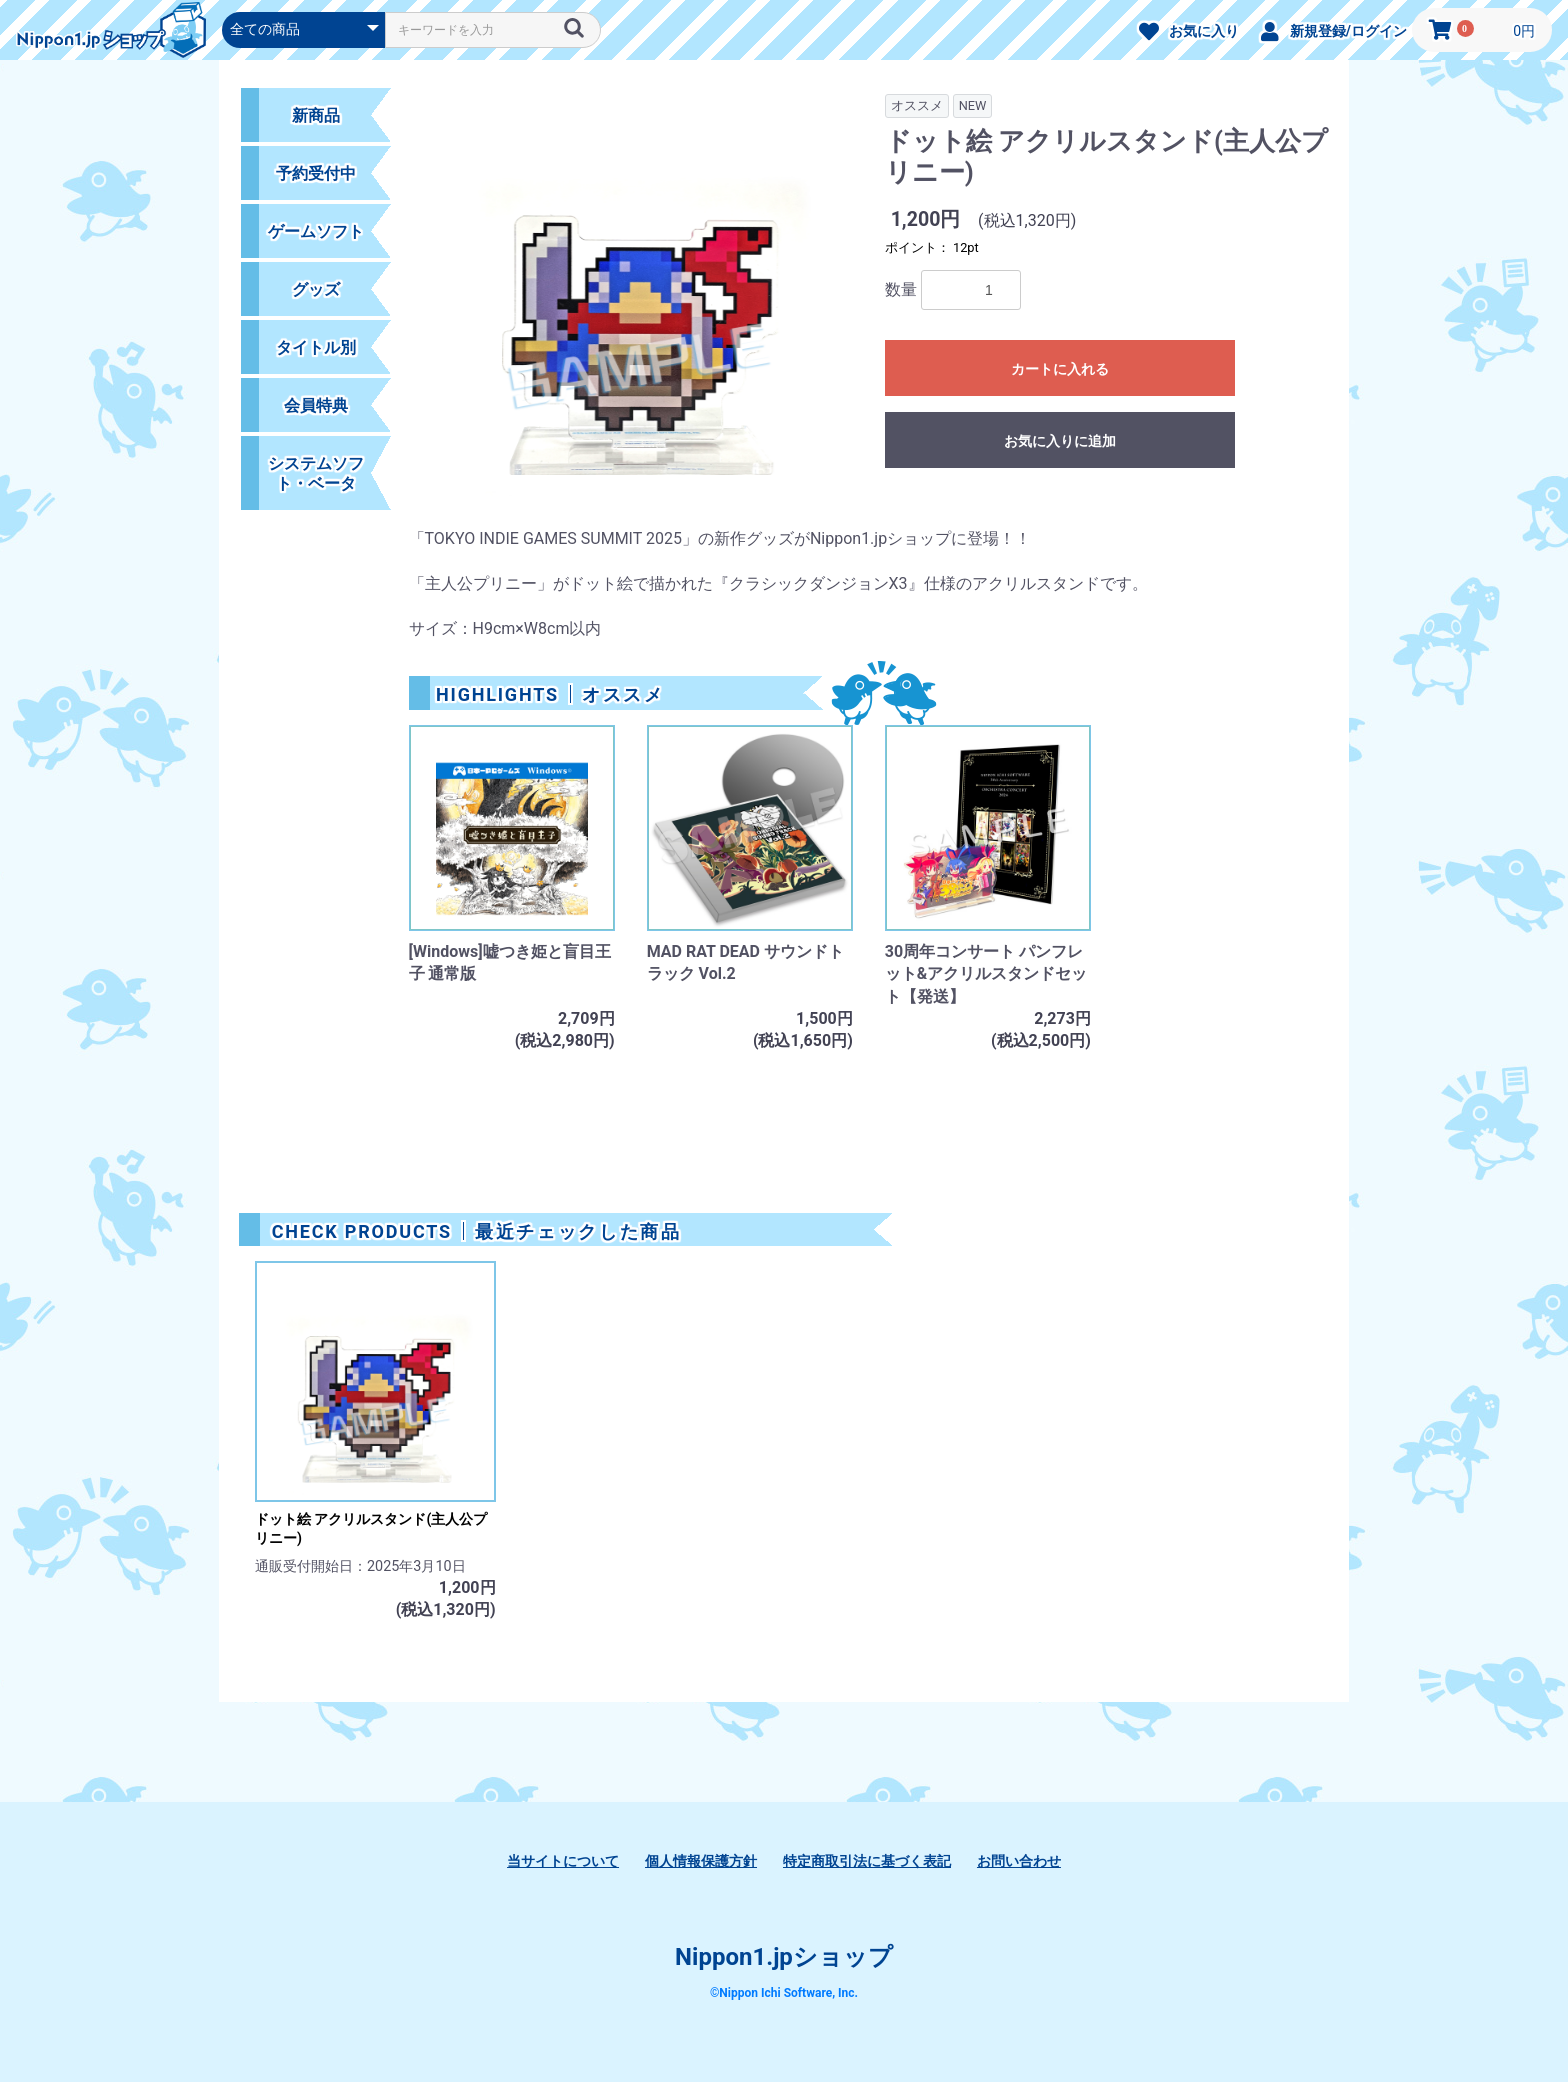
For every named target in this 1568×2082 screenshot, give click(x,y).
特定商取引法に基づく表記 (867, 1861)
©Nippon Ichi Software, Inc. (784, 1993)
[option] (639, 307)
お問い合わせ (1019, 1861)
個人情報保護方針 (701, 1861)
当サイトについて (563, 1861)
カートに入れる (1060, 369)
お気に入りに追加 (1060, 441)
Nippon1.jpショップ (784, 1957)
